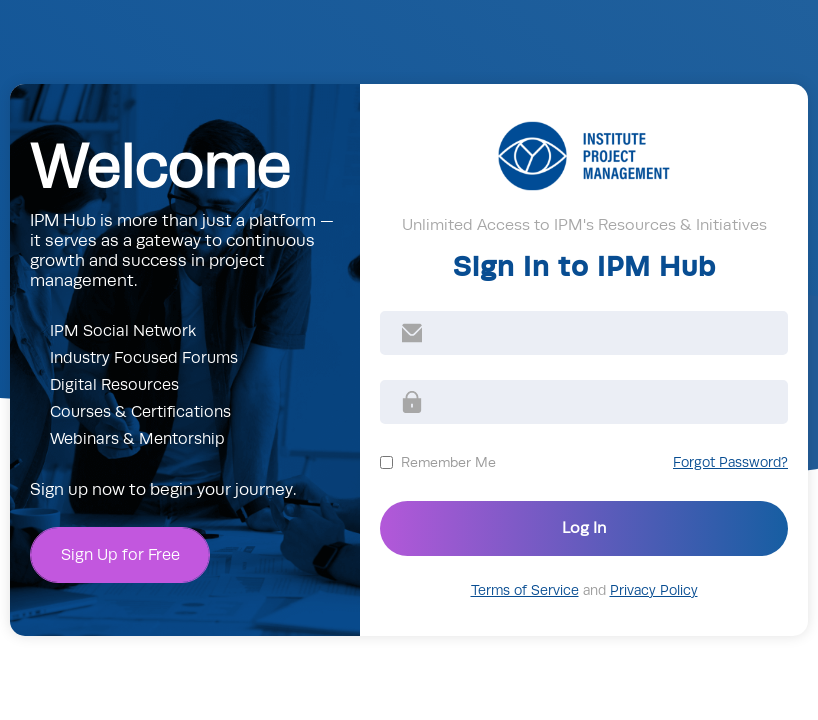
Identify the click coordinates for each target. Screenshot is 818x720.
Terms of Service (525, 590)
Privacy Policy (654, 590)
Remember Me (448, 462)
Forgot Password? (730, 462)
